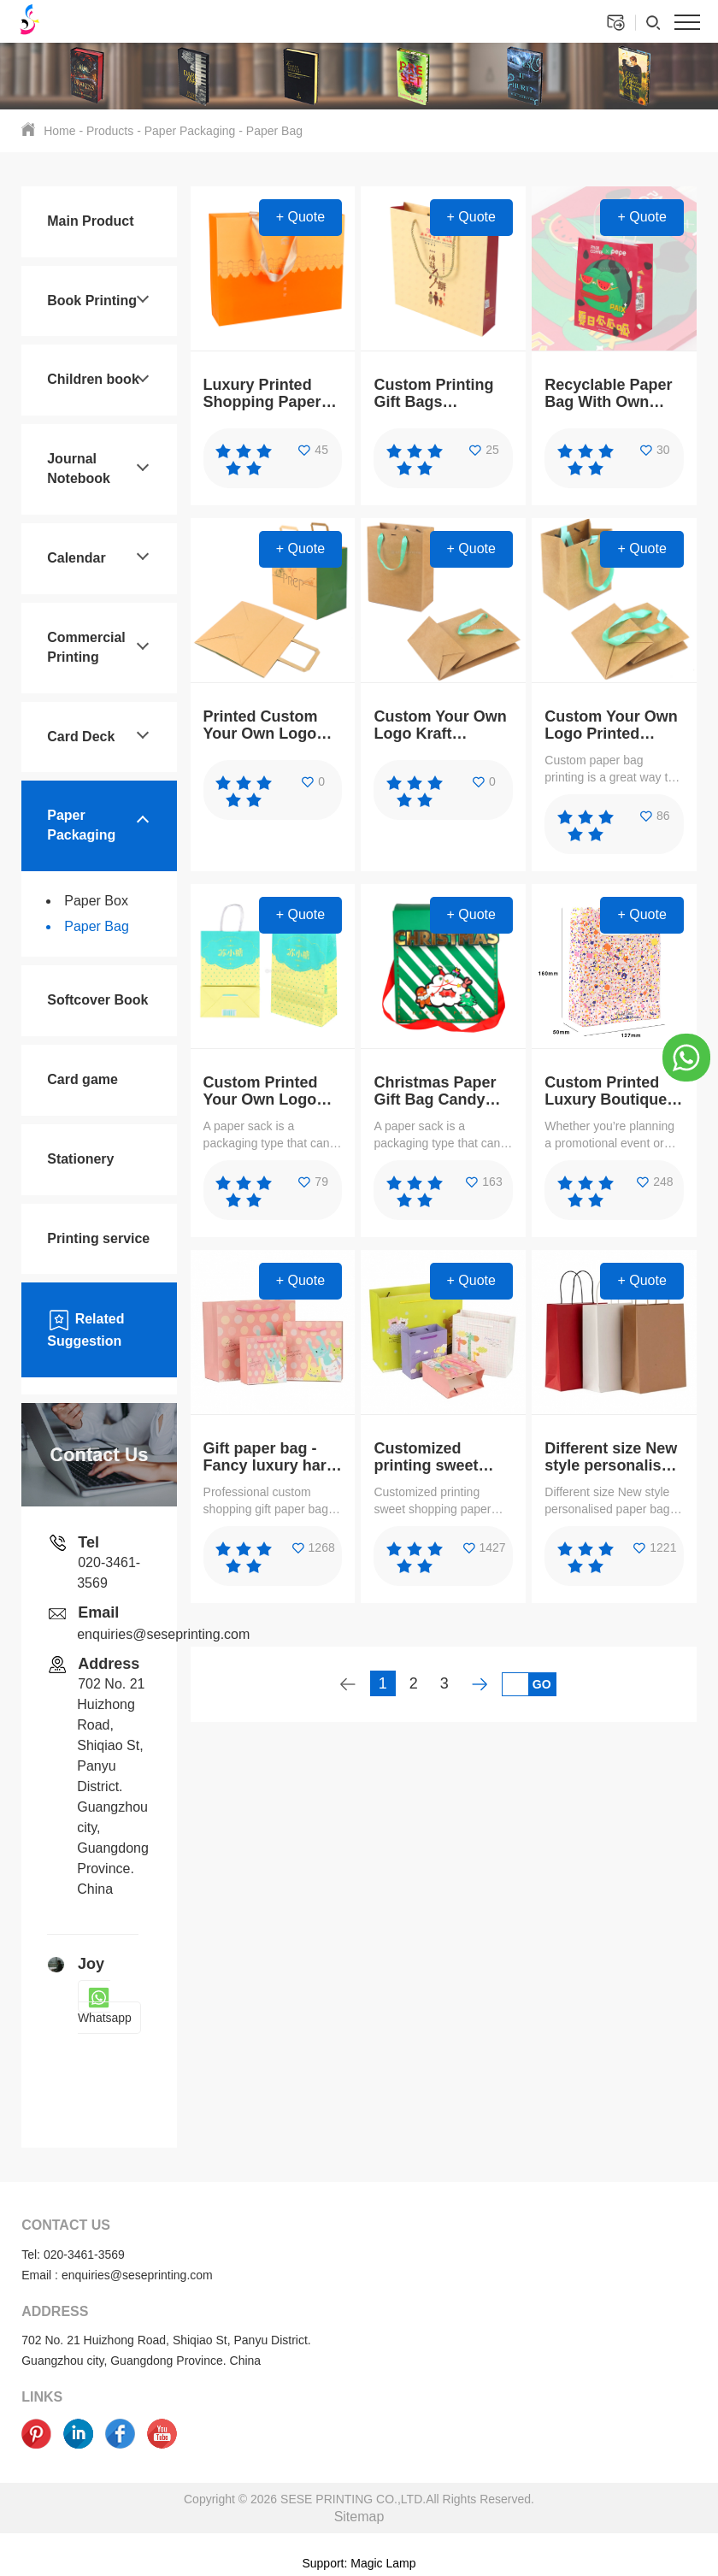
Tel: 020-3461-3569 (73, 2254)
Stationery (80, 1159)
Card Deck (81, 736)
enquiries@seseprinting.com (163, 1634)
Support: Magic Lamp (358, 2563)
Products (109, 131)
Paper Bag (274, 131)
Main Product (90, 221)
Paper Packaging (190, 131)
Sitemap (359, 2516)
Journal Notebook (78, 468)
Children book (93, 379)
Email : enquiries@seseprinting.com (117, 2275)
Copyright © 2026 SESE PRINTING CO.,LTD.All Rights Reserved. (359, 2499)
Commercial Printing (86, 647)
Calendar (76, 558)
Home (59, 131)
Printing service (98, 1238)
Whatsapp (105, 2007)
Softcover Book (97, 1000)
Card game (82, 1079)
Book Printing (92, 300)
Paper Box (96, 900)
